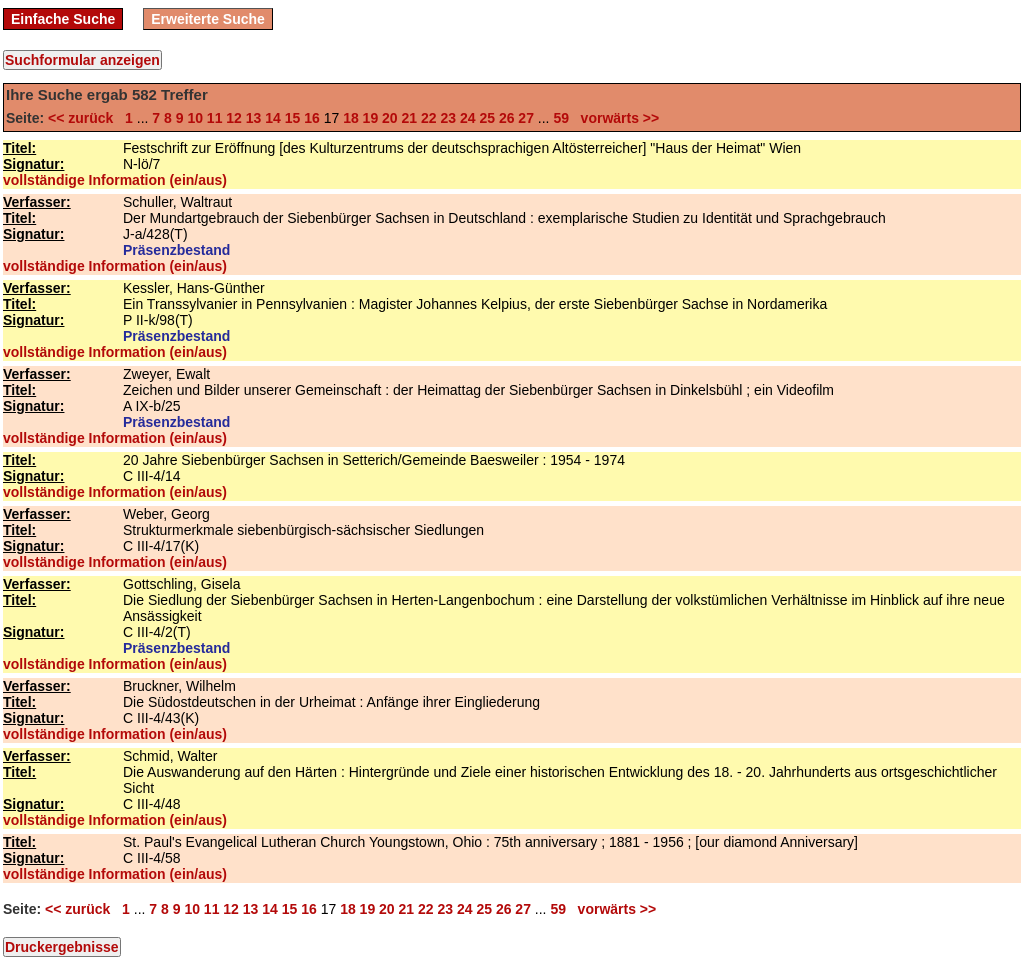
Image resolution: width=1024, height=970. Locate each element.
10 (195, 118)
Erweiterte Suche (208, 19)
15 (293, 118)
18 (351, 118)
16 (312, 118)
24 (468, 118)
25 (487, 118)
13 (254, 118)
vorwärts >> (616, 118)
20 (390, 118)
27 (526, 118)
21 (410, 118)
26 (507, 118)
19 (371, 118)
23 (448, 118)
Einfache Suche (63, 19)
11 (215, 118)
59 (561, 118)
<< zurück (84, 118)
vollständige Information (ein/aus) (115, 180)
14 (273, 118)
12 (234, 118)
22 (429, 118)
